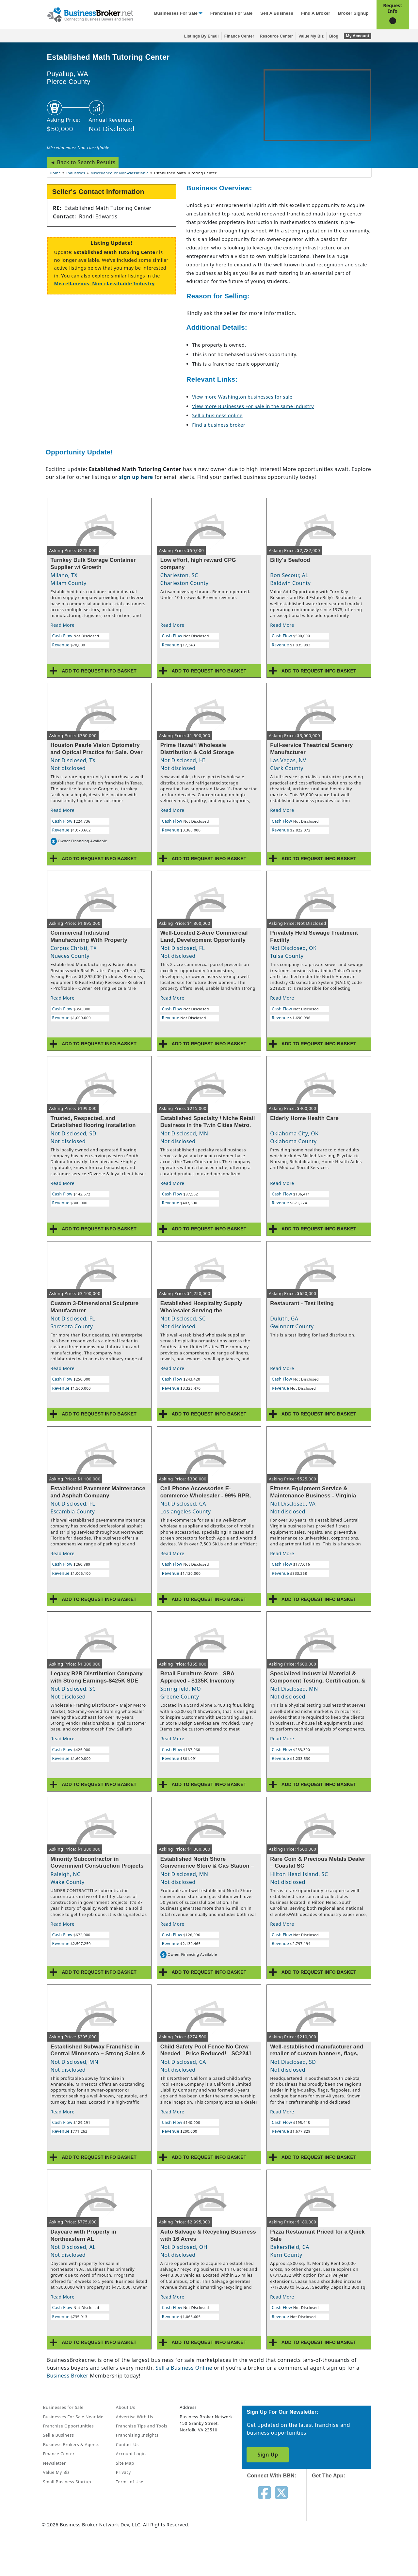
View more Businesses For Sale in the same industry (253, 406)
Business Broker (67, 2375)
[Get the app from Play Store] (344, 2550)
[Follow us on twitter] (281, 2492)
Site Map (125, 2463)
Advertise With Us (134, 2417)
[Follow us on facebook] (264, 2492)
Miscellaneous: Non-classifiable (78, 147)
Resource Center (276, 36)
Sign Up (267, 2454)
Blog (333, 36)
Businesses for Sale (176, 13)
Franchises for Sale (231, 13)
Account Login (131, 2454)
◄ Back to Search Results (83, 162)
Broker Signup (353, 13)
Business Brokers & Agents (71, 2444)
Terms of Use (129, 2482)
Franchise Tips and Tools (141, 2426)
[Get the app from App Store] (344, 2506)
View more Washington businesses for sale (242, 397)
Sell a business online (217, 415)
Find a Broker (315, 13)
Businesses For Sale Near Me (73, 2417)
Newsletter (54, 2463)
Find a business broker (218, 425)
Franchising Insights (137, 2435)
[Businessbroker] (90, 14)
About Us (125, 2407)
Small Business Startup (67, 2482)
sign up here (136, 477)
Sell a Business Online (183, 2367)
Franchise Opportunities (68, 2426)
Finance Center (239, 36)
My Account (357, 36)
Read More (63, 625)
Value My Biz (311, 36)
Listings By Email (201, 36)
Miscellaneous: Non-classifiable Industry (104, 283)
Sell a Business (276, 13)
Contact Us (127, 2444)
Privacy (123, 2472)
